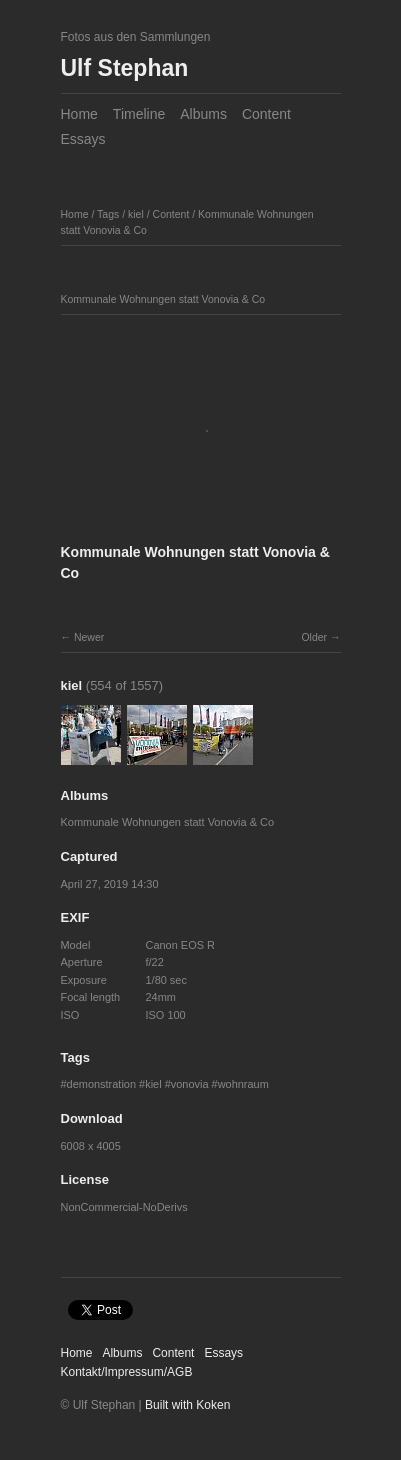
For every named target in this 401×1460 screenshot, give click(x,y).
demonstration (101, 1084)
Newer (89, 637)
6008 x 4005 (91, 1146)
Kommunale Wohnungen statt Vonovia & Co (168, 822)
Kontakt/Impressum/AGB (127, 1372)
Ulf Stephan (125, 68)
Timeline (139, 114)
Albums (203, 114)
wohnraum (243, 1084)
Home (79, 114)
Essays (83, 139)
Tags (108, 214)
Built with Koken (187, 1405)
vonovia (190, 1084)
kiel (136, 214)
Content (266, 114)
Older (314, 637)
